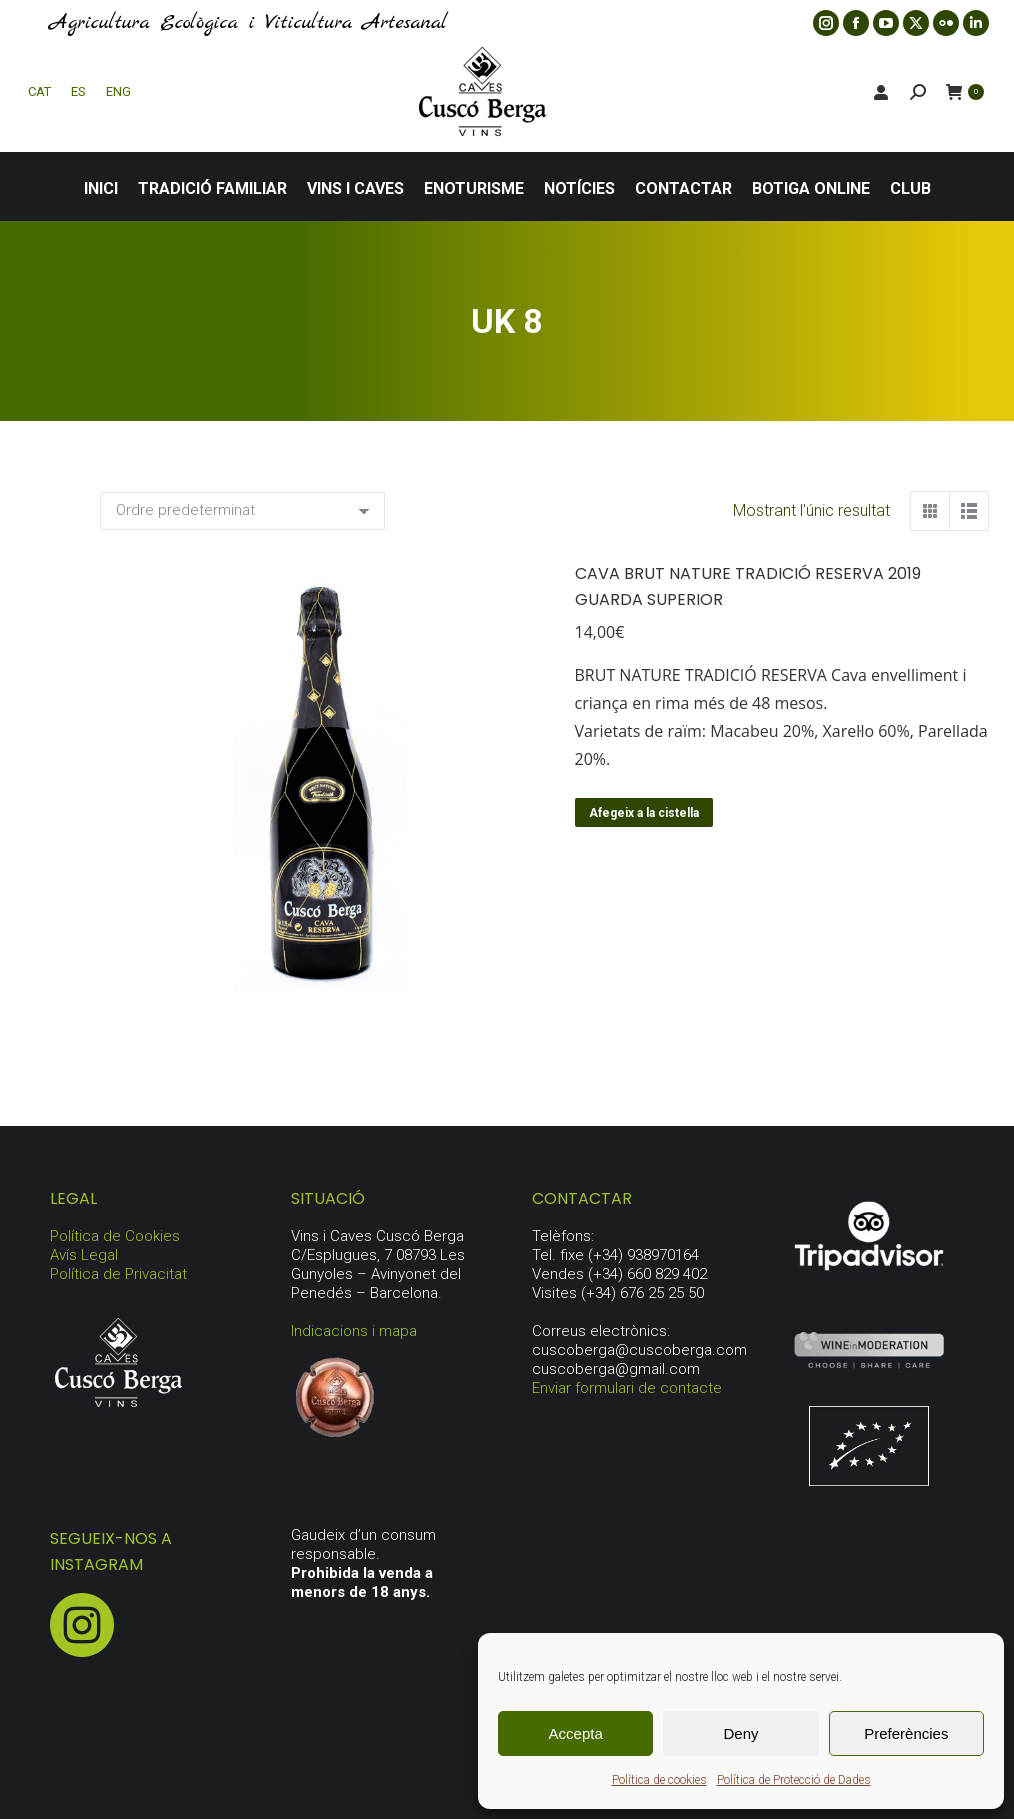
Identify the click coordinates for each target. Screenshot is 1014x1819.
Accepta (576, 1733)
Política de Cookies (115, 1236)
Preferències (906, 1733)
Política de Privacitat (118, 1274)
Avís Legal (84, 1255)
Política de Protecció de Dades (794, 1780)
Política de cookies (659, 1780)
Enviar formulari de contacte (627, 1388)
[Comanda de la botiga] (242, 511)
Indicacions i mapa (354, 1331)
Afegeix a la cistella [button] (644, 813)
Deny (740, 1733)
